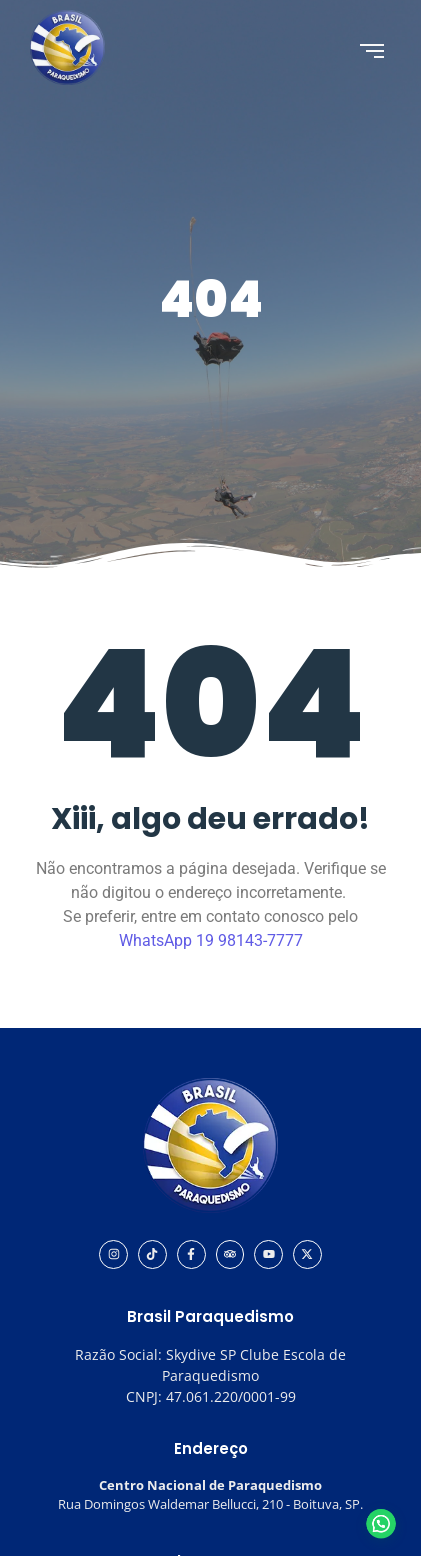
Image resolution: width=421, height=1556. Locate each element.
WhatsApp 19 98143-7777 (211, 940)
